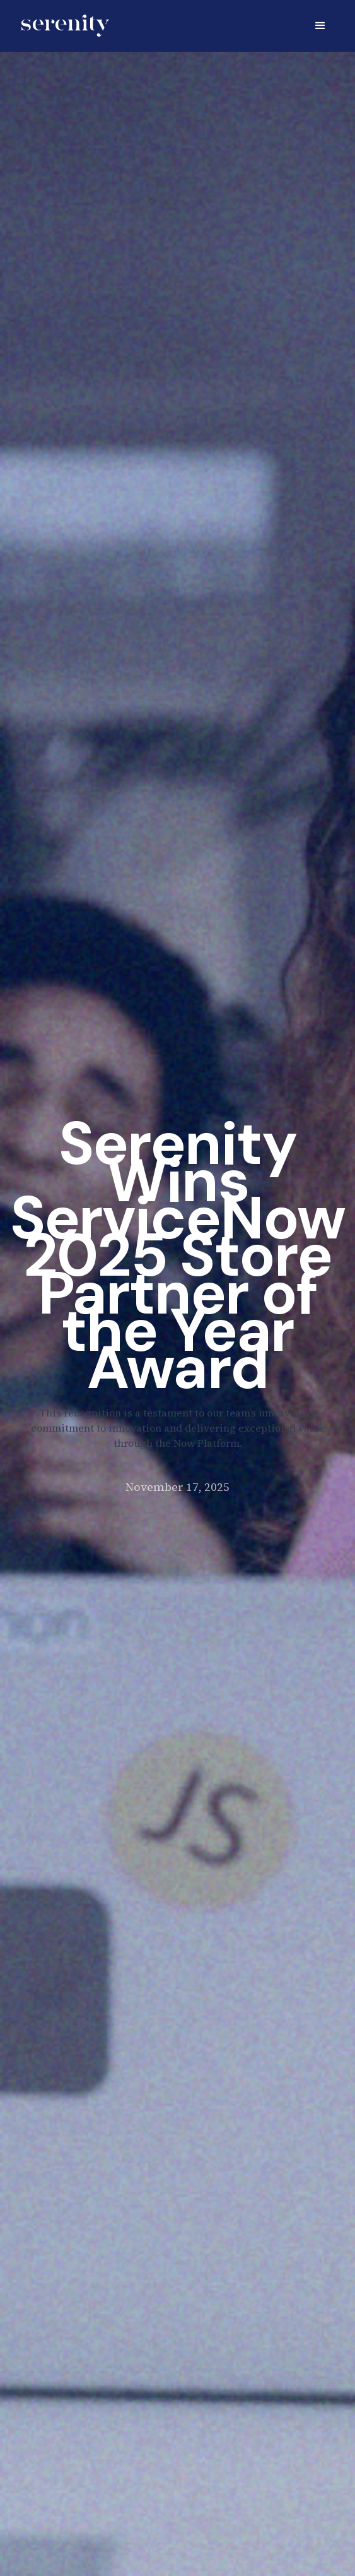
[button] (320, 25)
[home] (62, 26)
